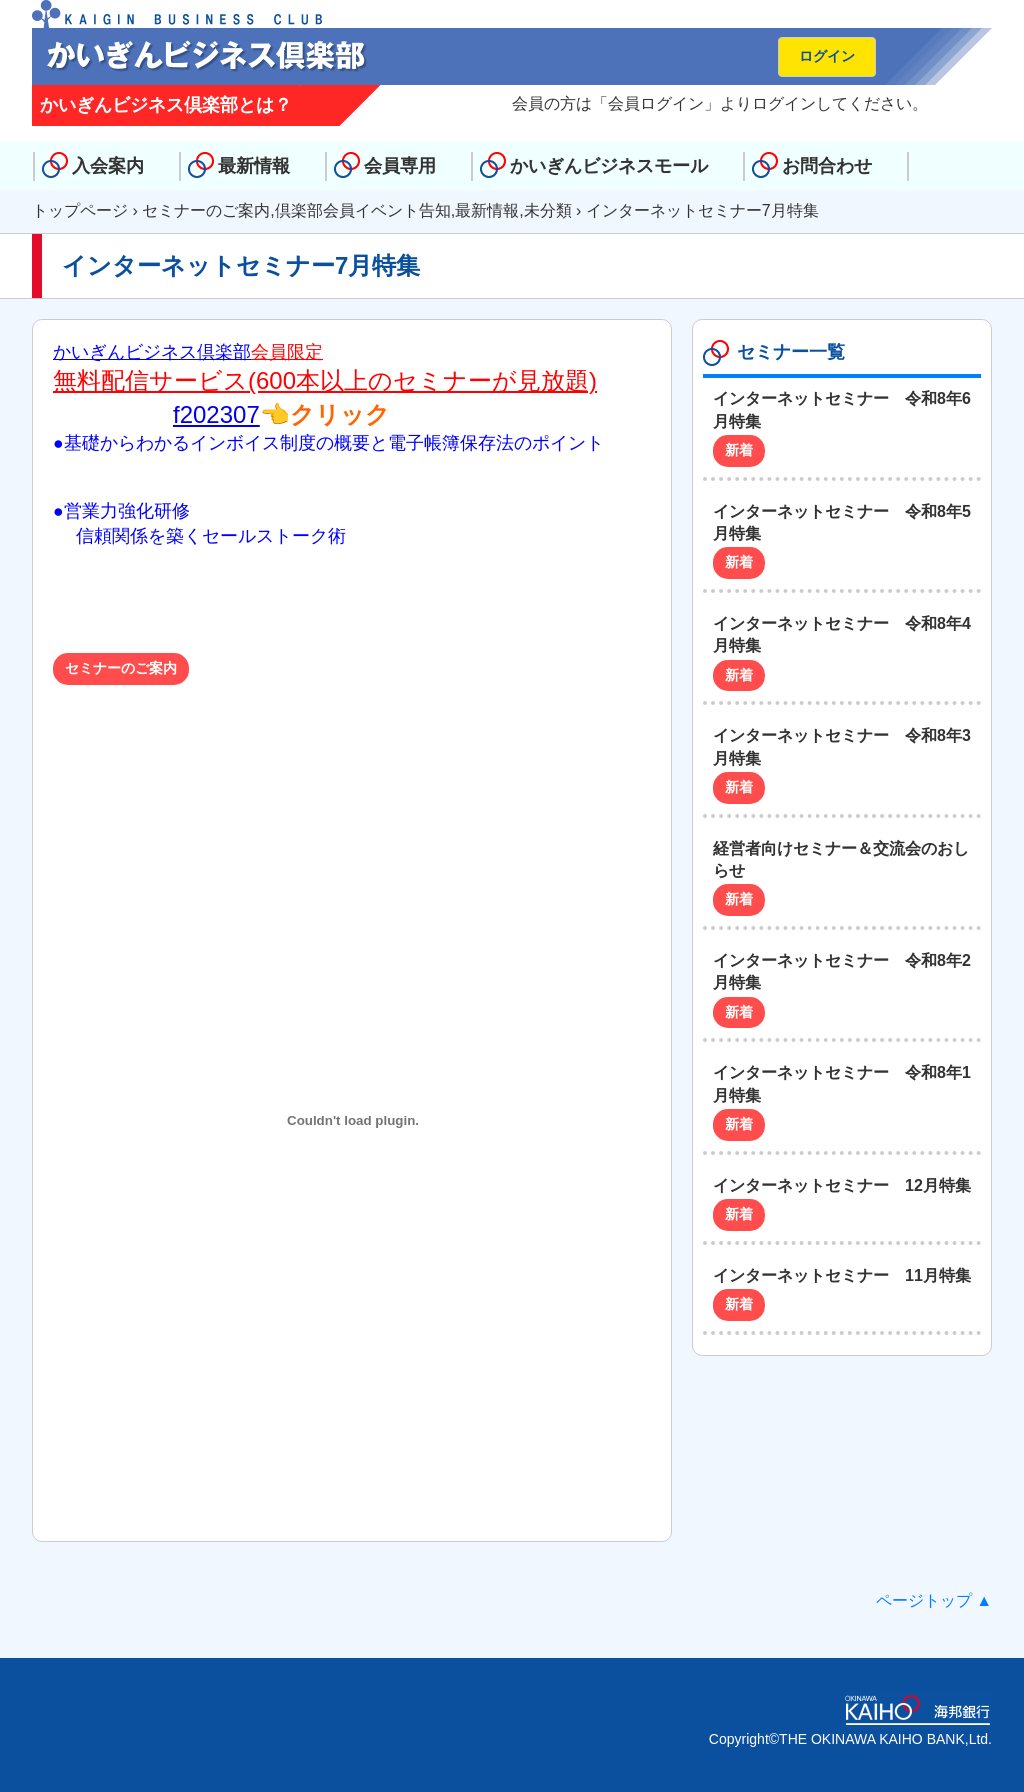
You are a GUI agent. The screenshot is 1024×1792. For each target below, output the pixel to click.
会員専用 (400, 166)
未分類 (548, 210)
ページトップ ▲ (934, 1600)
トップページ (80, 210)
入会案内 (108, 166)
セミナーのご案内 (206, 210)
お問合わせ (827, 166)
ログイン (827, 56)
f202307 (216, 414)
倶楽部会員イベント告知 (363, 210)
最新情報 (254, 166)
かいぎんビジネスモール (609, 166)
